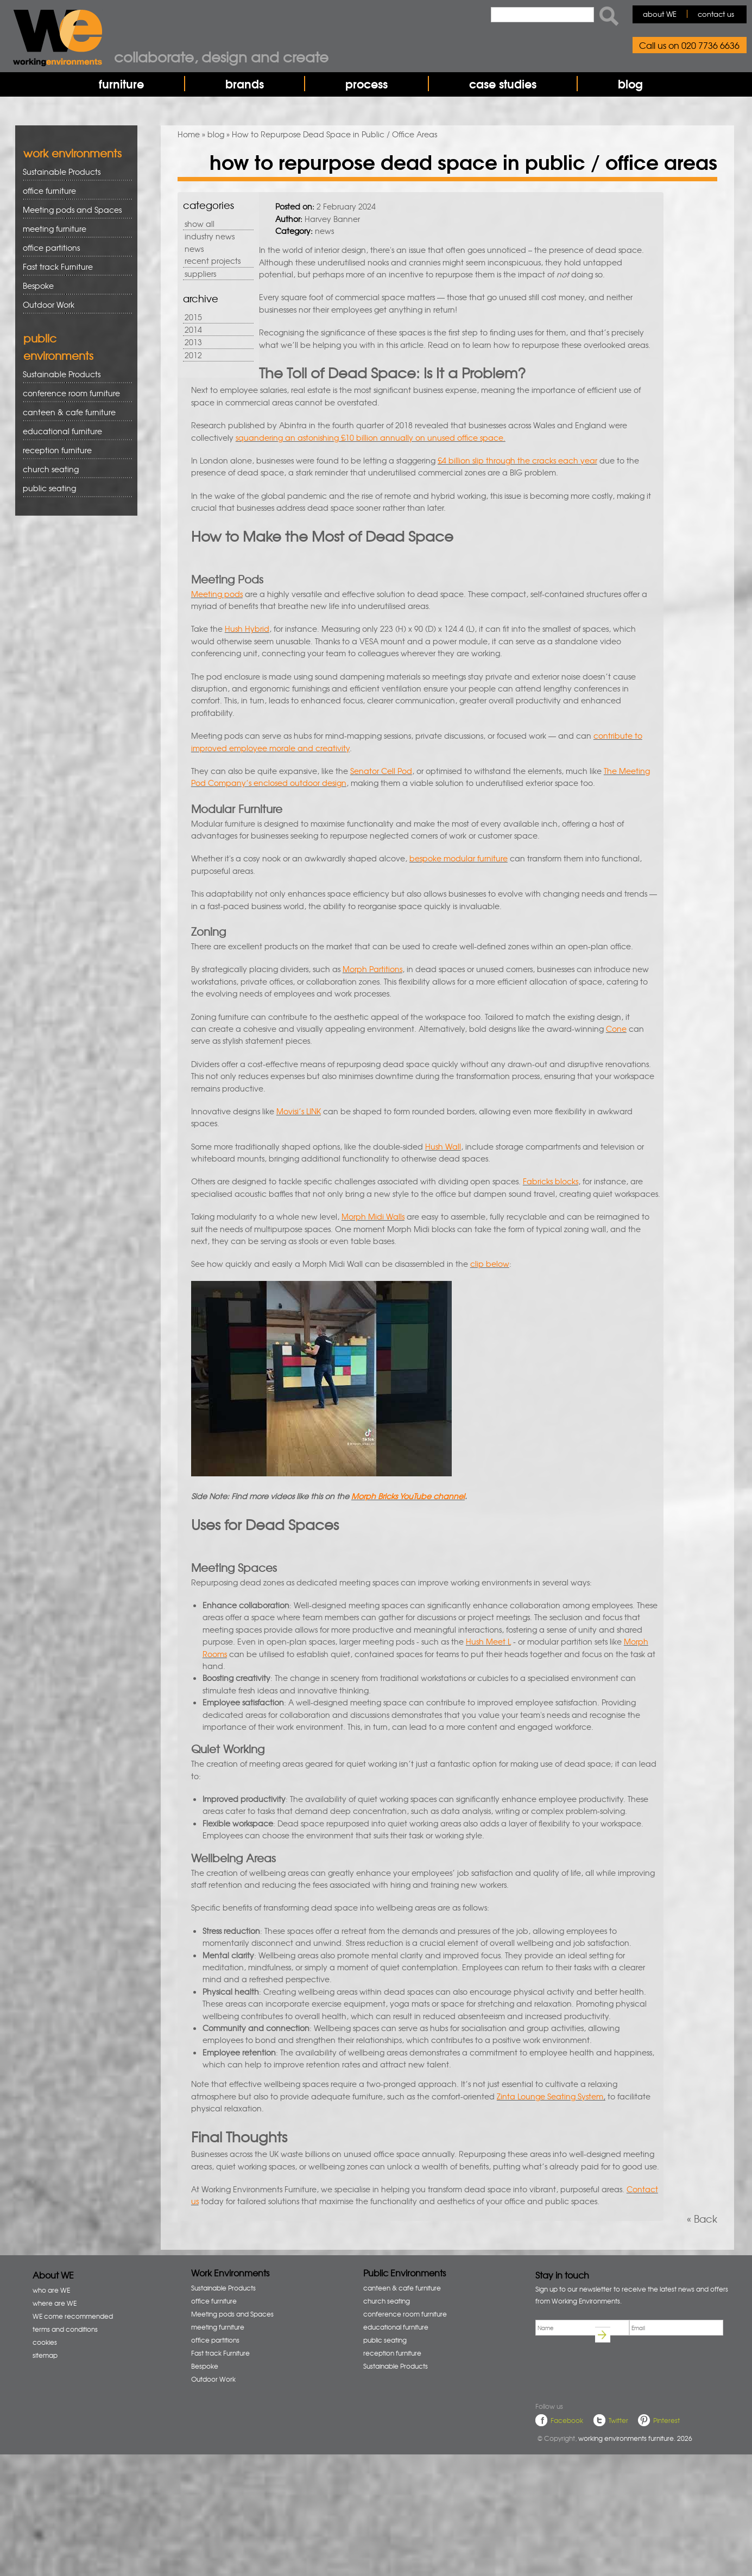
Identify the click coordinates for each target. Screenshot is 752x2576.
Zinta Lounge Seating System (550, 2096)
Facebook (567, 2420)
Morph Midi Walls (373, 1216)
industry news (210, 236)
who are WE (51, 2290)
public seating (73, 488)
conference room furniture (73, 393)
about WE (660, 14)
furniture (121, 83)
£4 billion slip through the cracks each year (517, 460)
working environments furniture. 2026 (635, 2438)
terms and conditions (65, 2329)
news (194, 248)
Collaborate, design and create (221, 56)
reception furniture (73, 450)
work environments (72, 153)
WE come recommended (73, 2316)
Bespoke (38, 285)
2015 (193, 317)
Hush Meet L (488, 1641)
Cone (616, 1028)
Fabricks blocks (550, 1181)
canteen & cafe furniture (73, 412)
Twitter (618, 2420)
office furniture (73, 190)
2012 (193, 355)
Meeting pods (217, 593)
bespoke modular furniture (458, 858)
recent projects (213, 260)
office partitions (73, 247)
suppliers (200, 273)
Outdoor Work (48, 304)
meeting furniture (73, 228)
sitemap (45, 2355)
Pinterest (666, 2420)
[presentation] (617, 2371)
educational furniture (73, 431)
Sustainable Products (61, 171)
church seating (51, 469)
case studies (502, 83)
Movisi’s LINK (298, 1111)
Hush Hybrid (247, 628)
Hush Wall (443, 1146)
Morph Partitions (372, 968)
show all (199, 223)
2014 (193, 329)
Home (189, 134)
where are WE (55, 2303)
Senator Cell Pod (381, 770)
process (366, 83)
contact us (716, 14)
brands (244, 83)
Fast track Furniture (58, 266)
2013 (193, 342)
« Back (702, 2218)
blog (630, 83)
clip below (489, 1263)
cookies (45, 2342)
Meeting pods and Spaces (73, 209)
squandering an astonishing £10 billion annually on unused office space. (370, 437)
